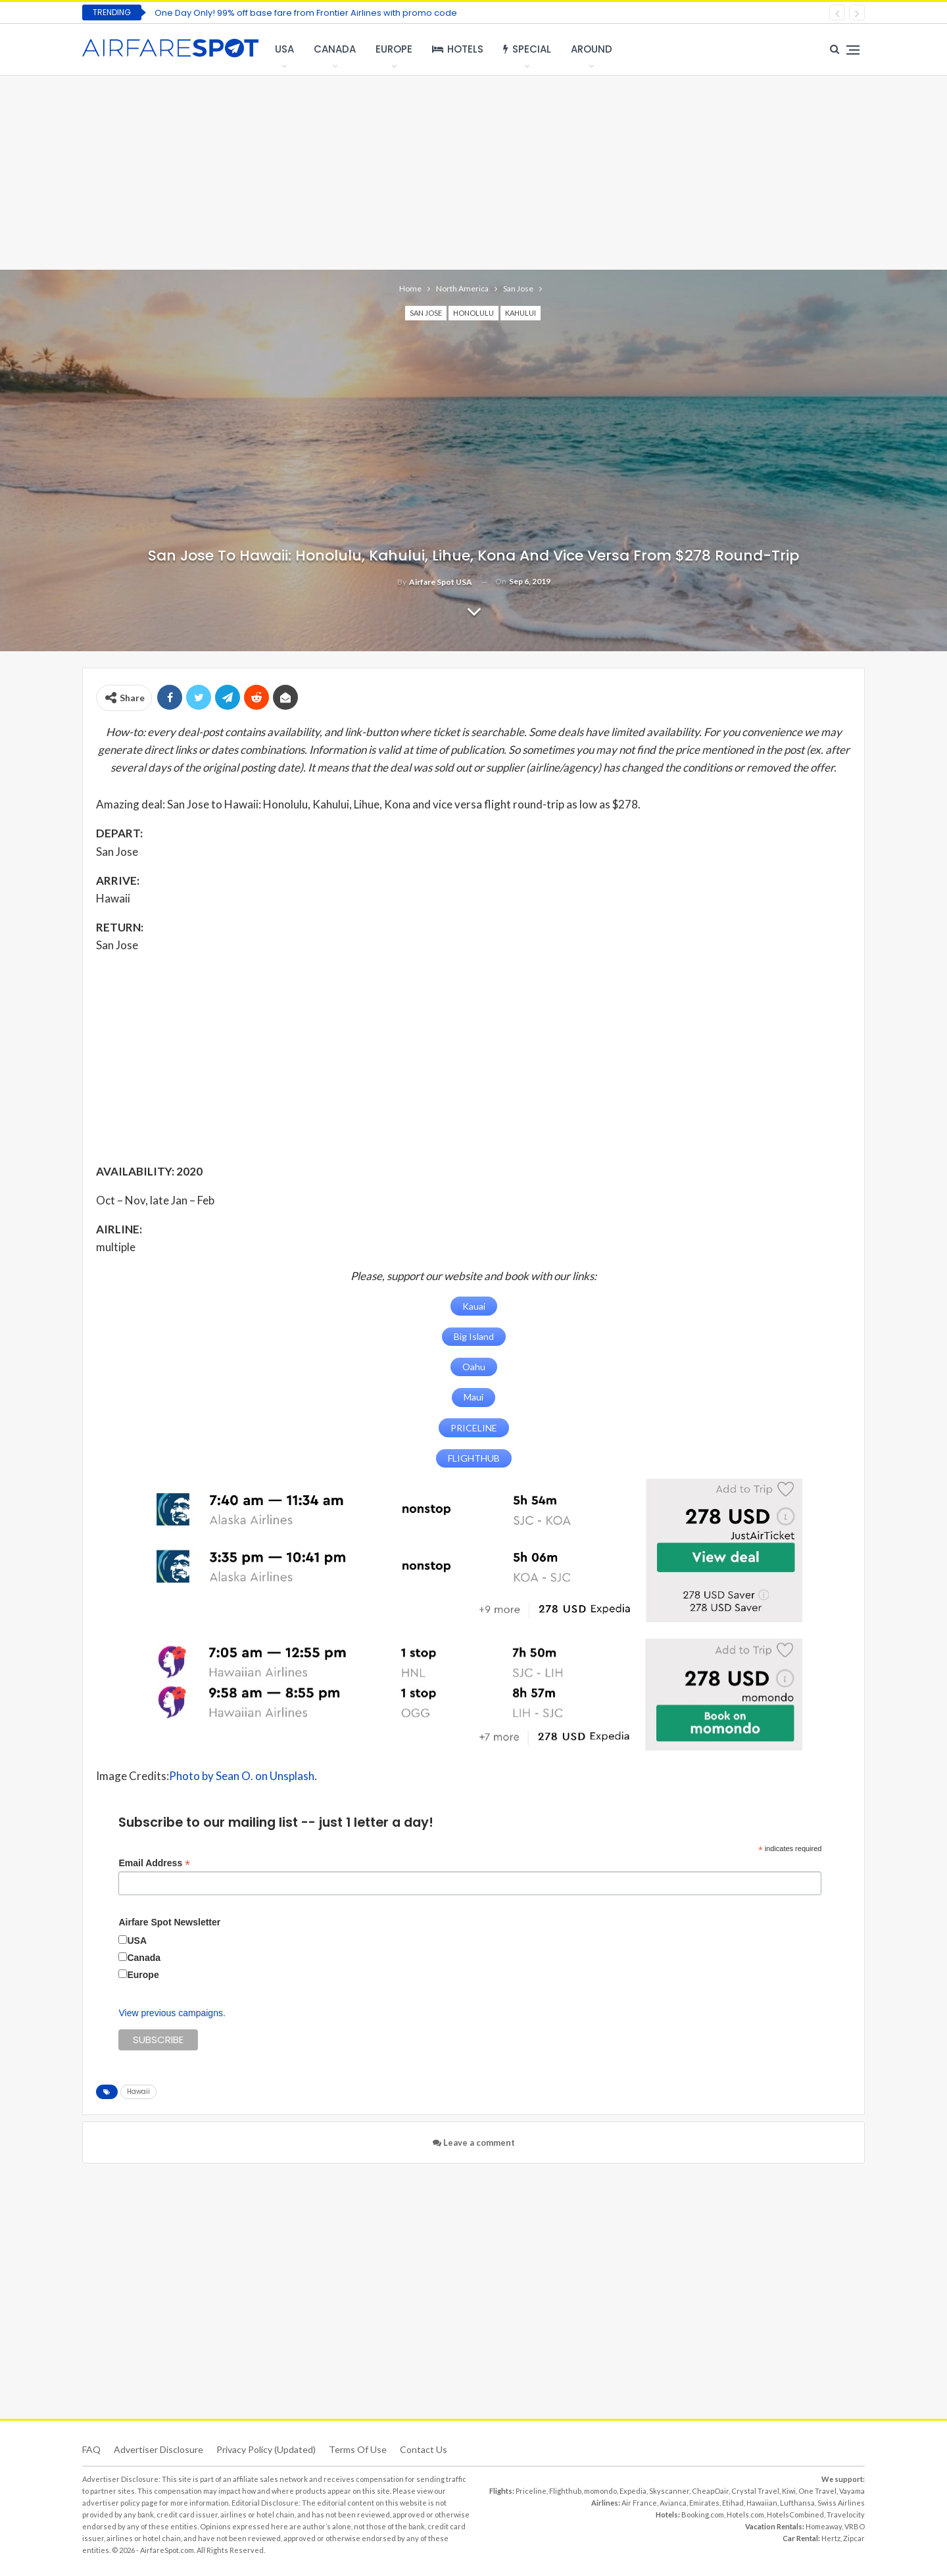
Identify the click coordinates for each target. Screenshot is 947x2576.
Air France (639, 2501)
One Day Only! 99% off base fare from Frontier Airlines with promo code (306, 13)
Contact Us (423, 2448)
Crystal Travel (755, 2489)
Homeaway (824, 2525)
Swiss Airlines (841, 2501)
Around (591, 49)
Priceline (531, 2489)
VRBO (854, 2525)
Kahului (520, 313)
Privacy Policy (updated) (266, 2448)
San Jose (426, 313)
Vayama (852, 2489)
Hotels (457, 49)
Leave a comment (474, 2141)
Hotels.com (745, 2513)
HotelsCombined (795, 2513)
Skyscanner (669, 2489)
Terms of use (358, 2448)
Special (527, 49)
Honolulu (473, 313)
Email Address (154, 1862)
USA (284, 49)
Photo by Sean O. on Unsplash (241, 1775)
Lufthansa (797, 2501)
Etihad (733, 2501)
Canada (335, 49)
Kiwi (789, 2489)
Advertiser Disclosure (158, 2448)
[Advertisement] (473, 171)
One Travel (817, 2489)
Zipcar (854, 2537)
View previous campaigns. (171, 2011)
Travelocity (846, 2513)
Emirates (704, 2501)
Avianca (673, 2501)
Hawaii (138, 2090)
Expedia (632, 2489)
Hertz (830, 2537)
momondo (600, 2489)
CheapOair (710, 2489)
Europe (394, 49)
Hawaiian (761, 2501)
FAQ (91, 2448)
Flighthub (565, 2489)
